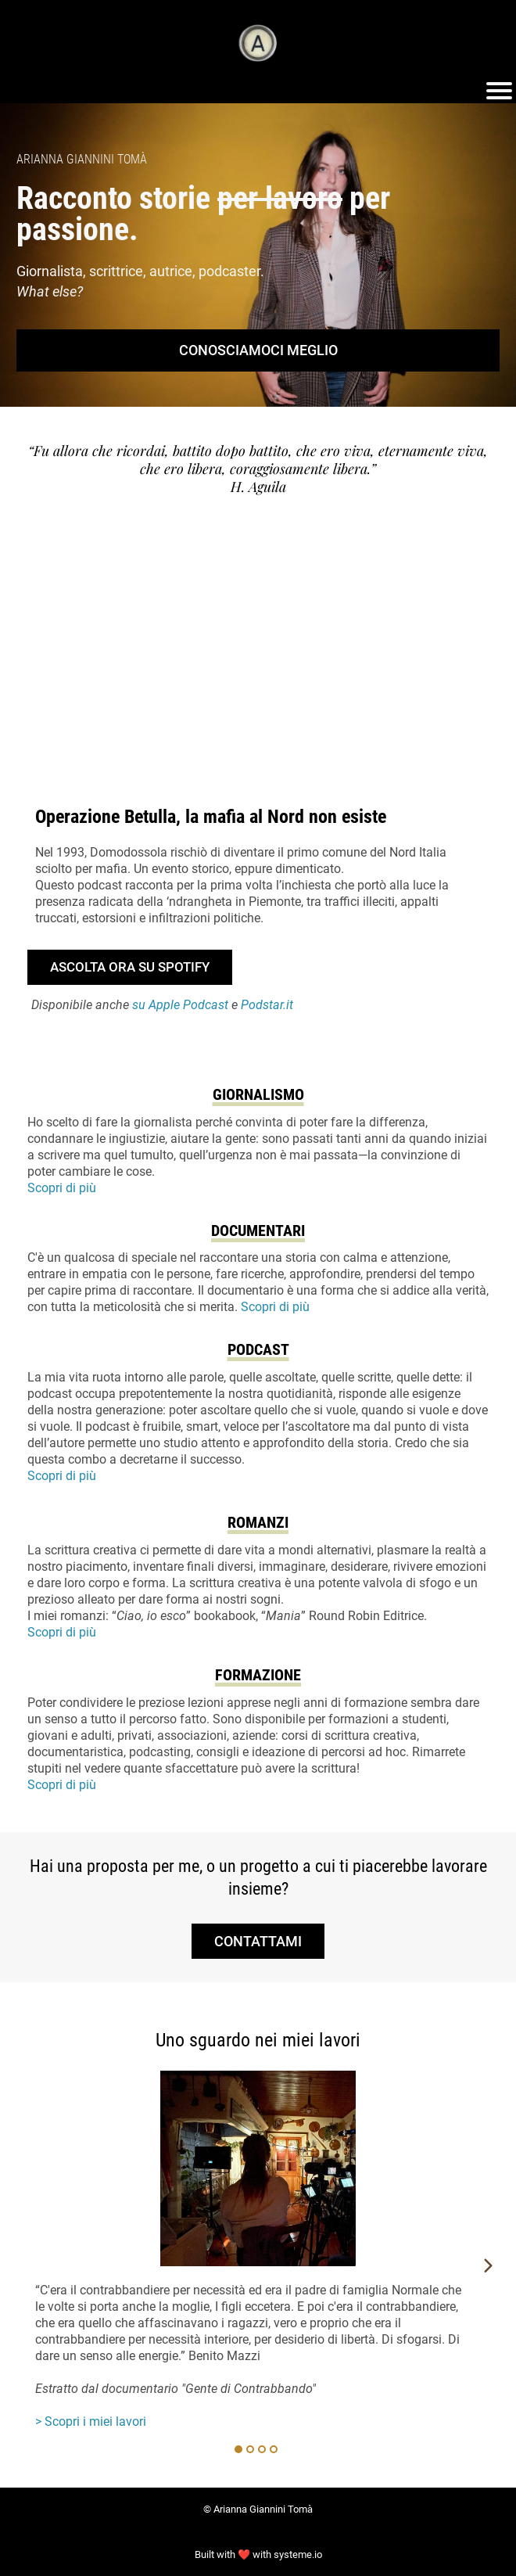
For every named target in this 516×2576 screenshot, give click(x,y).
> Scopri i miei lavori (90, 2421)
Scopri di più (61, 1187)
